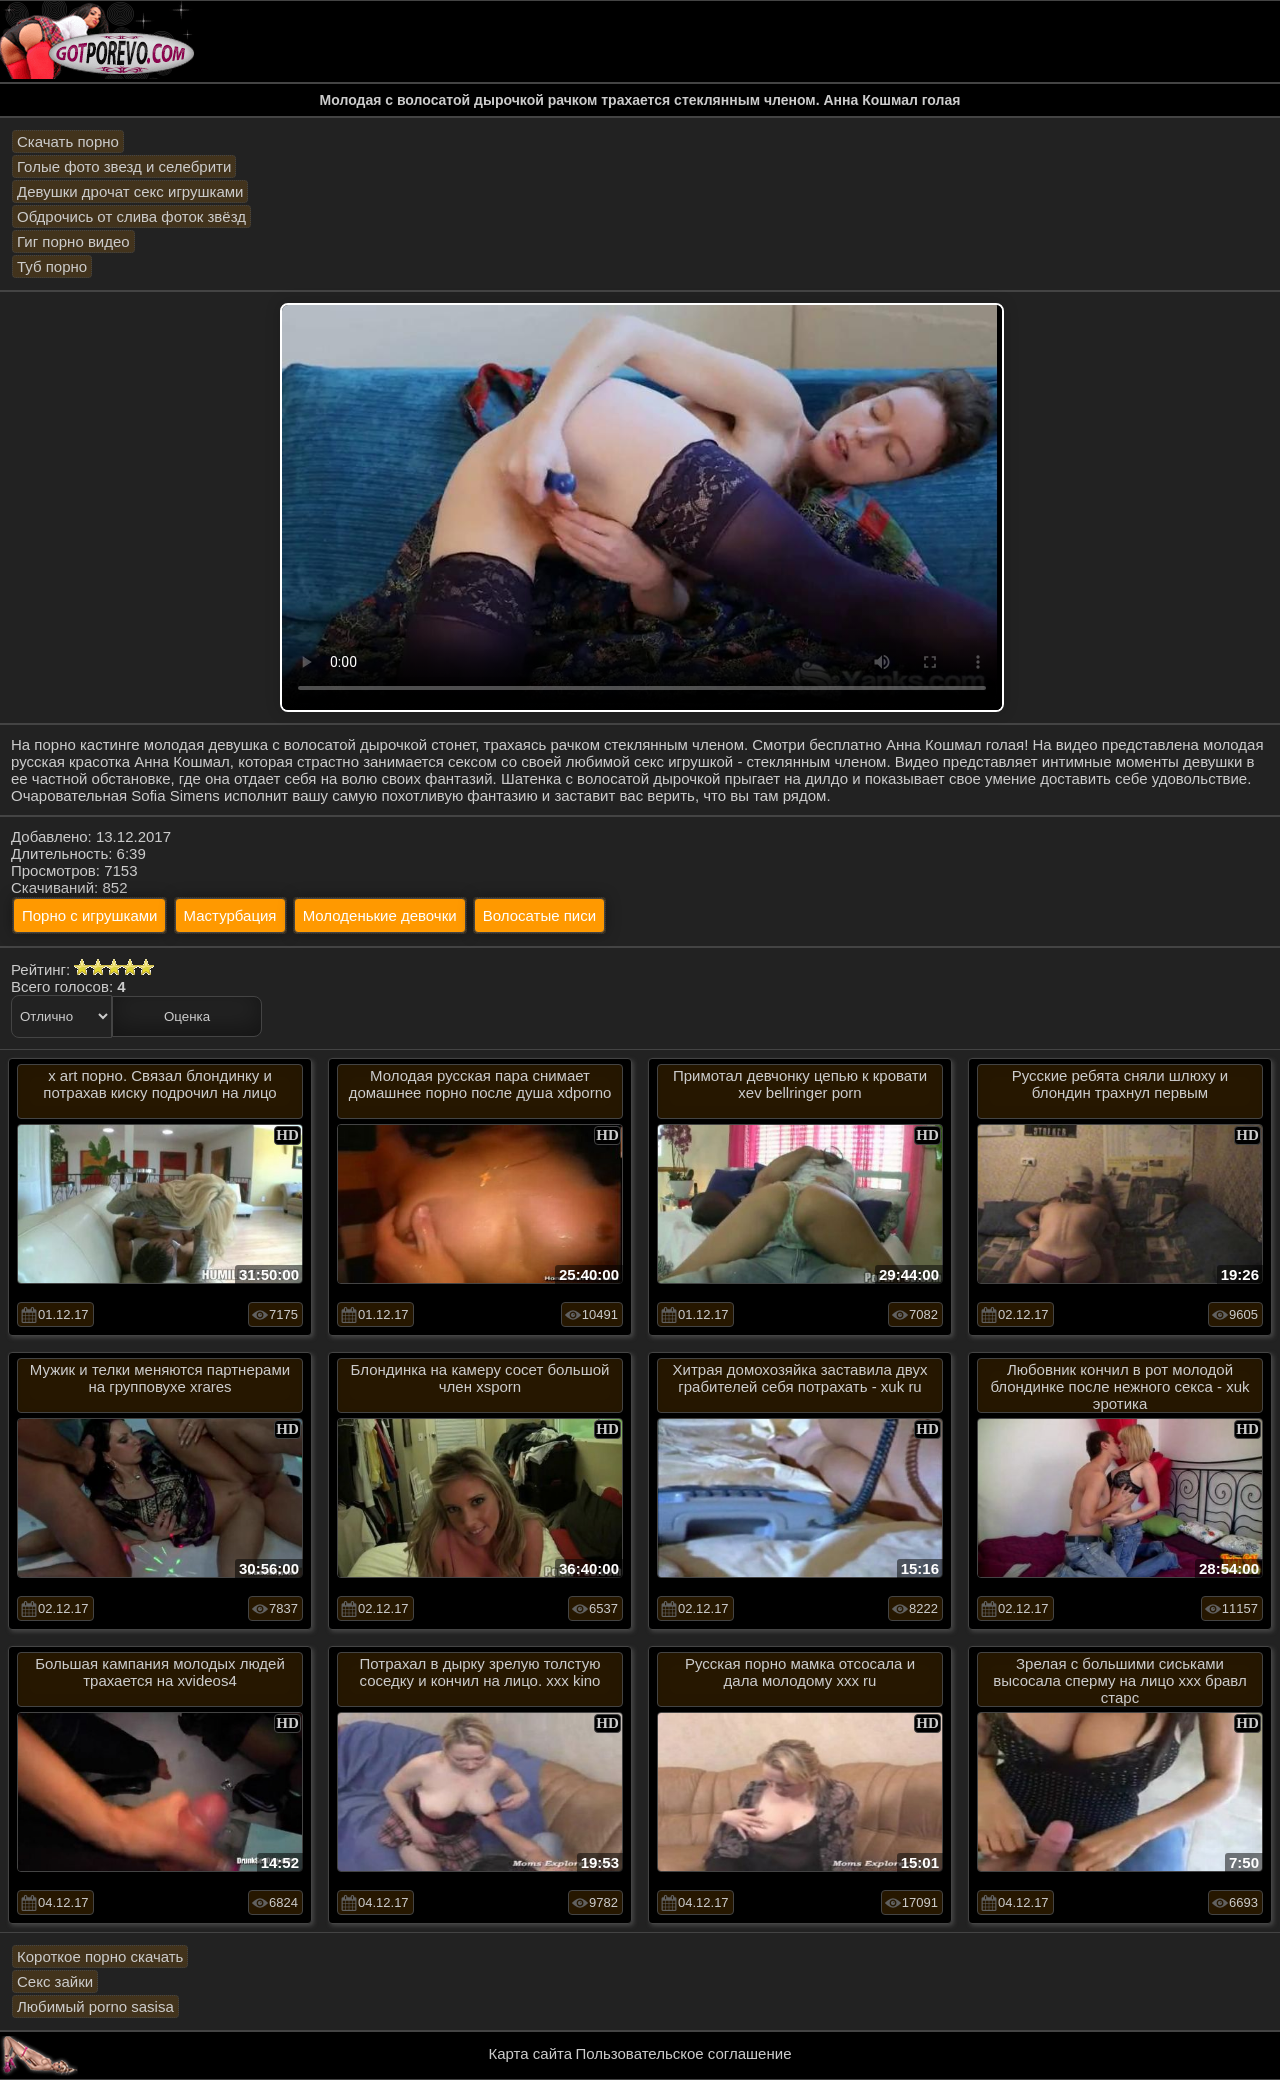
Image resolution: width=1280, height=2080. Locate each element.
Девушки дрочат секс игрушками (130, 191)
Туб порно (52, 266)
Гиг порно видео (73, 241)
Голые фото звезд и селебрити (124, 166)
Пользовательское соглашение (683, 2053)
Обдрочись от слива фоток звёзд (131, 216)
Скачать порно (68, 141)
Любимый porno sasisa (95, 2006)
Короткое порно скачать (100, 1956)
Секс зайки (55, 1981)
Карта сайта (531, 2053)
